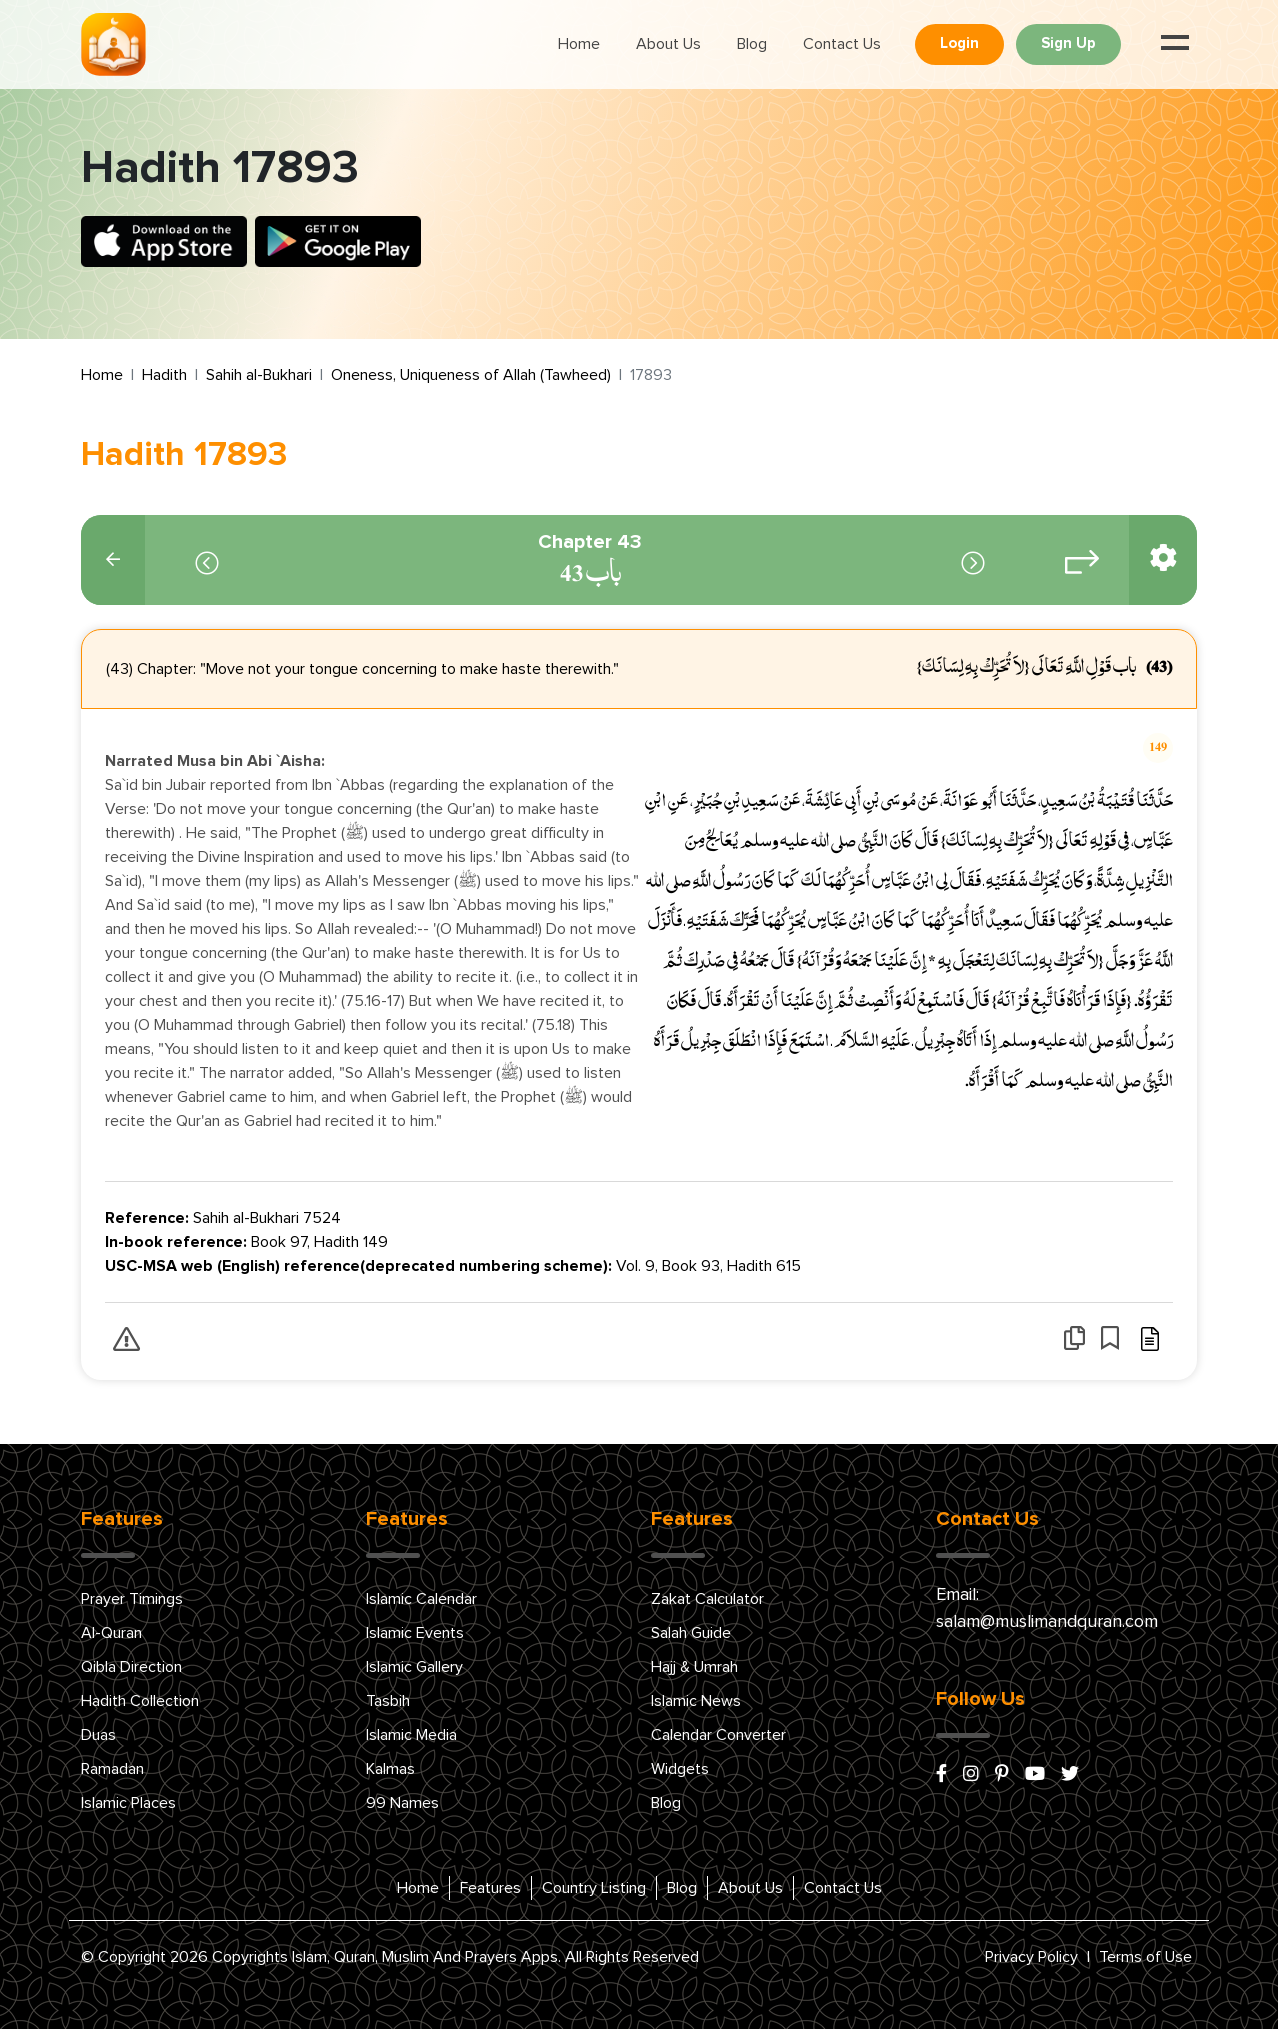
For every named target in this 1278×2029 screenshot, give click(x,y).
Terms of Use (1145, 1957)
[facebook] (941, 1775)
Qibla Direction (131, 1667)
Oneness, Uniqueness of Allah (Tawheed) (471, 375)
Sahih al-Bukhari (259, 375)
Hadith (164, 375)
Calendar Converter (718, 1735)
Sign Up (1068, 43)
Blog (752, 44)
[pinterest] (1002, 1775)
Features (490, 1888)
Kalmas (390, 1769)
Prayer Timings (132, 1599)
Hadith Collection (140, 1701)
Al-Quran (111, 1633)
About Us (668, 44)
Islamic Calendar (421, 1599)
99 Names (402, 1803)
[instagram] (971, 1775)
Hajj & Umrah (694, 1667)
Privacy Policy (1031, 1957)
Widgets (680, 1769)
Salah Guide (691, 1633)
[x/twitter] (1070, 1775)
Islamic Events (415, 1633)
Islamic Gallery (414, 1667)
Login (959, 43)
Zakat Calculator (707, 1599)
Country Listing (594, 1888)
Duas (98, 1735)
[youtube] (1035, 1775)
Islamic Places (128, 1803)
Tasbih (388, 1701)
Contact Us (842, 44)
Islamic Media (411, 1735)
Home (579, 44)
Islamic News (696, 1701)
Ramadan (112, 1769)
